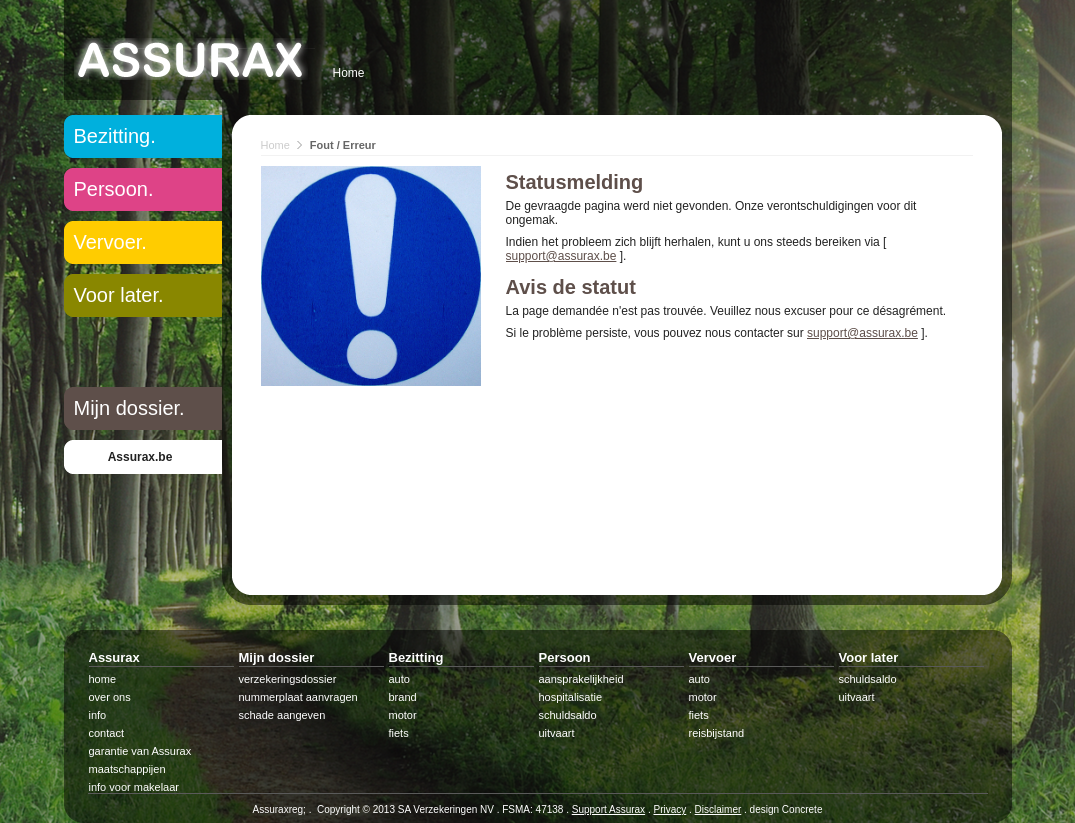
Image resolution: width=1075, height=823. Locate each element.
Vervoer (713, 657)
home (103, 679)
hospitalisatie (571, 697)
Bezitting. (115, 136)
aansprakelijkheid (581, 679)
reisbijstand (717, 733)
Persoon (565, 657)
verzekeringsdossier (288, 679)
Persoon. (114, 189)
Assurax (114, 657)
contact (106, 733)
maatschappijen (127, 769)
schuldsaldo (568, 715)
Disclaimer (718, 809)
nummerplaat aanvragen (298, 697)
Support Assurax (608, 809)
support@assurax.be (561, 256)
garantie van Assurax (140, 751)
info (98, 715)
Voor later (869, 657)
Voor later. (119, 295)
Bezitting (416, 657)
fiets (399, 733)
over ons (110, 697)
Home (349, 73)
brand (403, 697)
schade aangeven (282, 715)
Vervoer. (110, 242)
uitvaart (557, 733)
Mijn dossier (277, 657)
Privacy (669, 809)
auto (399, 679)
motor (403, 715)
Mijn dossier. (129, 408)
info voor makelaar (134, 787)
